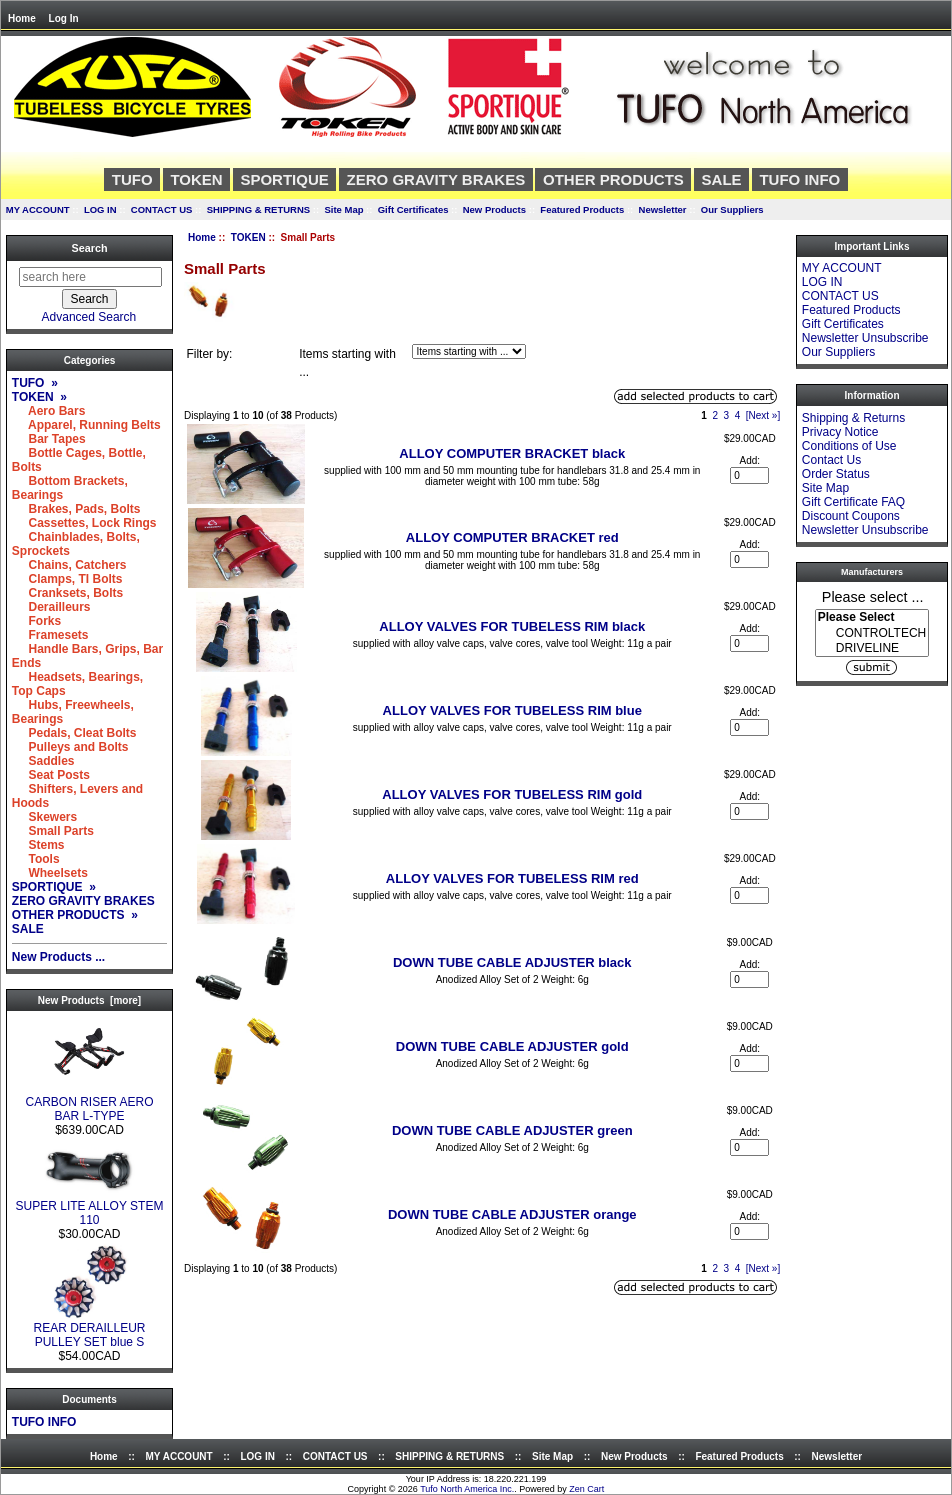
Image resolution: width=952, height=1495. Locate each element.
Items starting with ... (347, 363)
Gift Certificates (413, 209)
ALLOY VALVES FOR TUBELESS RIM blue (512, 710)
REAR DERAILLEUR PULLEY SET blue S (89, 1329)
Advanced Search (89, 317)
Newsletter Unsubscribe (865, 338)
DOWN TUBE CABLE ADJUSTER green (512, 1130)
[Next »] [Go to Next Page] (763, 415)
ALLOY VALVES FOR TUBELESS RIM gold (512, 794)
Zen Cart (586, 1489)
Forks (36, 621)
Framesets (50, 635)
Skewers (44, 817)
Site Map (343, 209)
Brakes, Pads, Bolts (76, 509)
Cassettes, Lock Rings (84, 523)
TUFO (132, 179)
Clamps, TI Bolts (67, 579)
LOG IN (100, 209)
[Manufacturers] (872, 633)
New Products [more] (89, 1000)
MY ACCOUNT (38, 209)
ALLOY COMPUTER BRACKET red (512, 537)
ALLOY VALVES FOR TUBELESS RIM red (512, 878)
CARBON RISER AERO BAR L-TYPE (89, 1103)
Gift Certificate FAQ (853, 502)
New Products (494, 209)
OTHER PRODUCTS (613, 179)
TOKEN (248, 237)
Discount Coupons (851, 516)
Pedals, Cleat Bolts (74, 733)
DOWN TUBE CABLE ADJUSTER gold (512, 1046)
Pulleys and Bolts (70, 747)
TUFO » (35, 383)
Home (22, 18)
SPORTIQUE (284, 179)
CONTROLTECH (872, 633)
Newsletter (663, 209)
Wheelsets (50, 873)
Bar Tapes (49, 439)
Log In (64, 18)
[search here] (90, 277)
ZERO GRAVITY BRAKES (436, 179)
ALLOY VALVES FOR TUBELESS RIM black (512, 626)
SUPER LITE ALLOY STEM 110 (90, 1207)
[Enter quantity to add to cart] (749, 475)
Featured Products (582, 209)
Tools (36, 859)
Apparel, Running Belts (86, 425)
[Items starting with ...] (469, 351)
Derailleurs (51, 607)
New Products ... (58, 957)
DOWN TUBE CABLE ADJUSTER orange (512, 1214)
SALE (722, 179)
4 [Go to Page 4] (738, 415)
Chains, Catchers (69, 565)
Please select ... (873, 596)
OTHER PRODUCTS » (75, 915)
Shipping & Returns (853, 418)
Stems (38, 845)
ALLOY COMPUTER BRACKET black (512, 453)
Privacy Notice (840, 432)
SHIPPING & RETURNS (258, 209)
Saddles (43, 761)
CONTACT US (162, 209)
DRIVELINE (872, 648)
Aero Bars (49, 411)
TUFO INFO (799, 179)
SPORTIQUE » (54, 887)
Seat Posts (51, 775)
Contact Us (831, 460)
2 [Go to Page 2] (715, 415)
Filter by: (209, 354)
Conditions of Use (849, 446)
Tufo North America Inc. (467, 1489)
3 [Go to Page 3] (727, 415)
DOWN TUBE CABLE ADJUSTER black (512, 962)
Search (89, 248)
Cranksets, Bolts (67, 593)
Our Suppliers (732, 209)
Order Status (836, 474)
